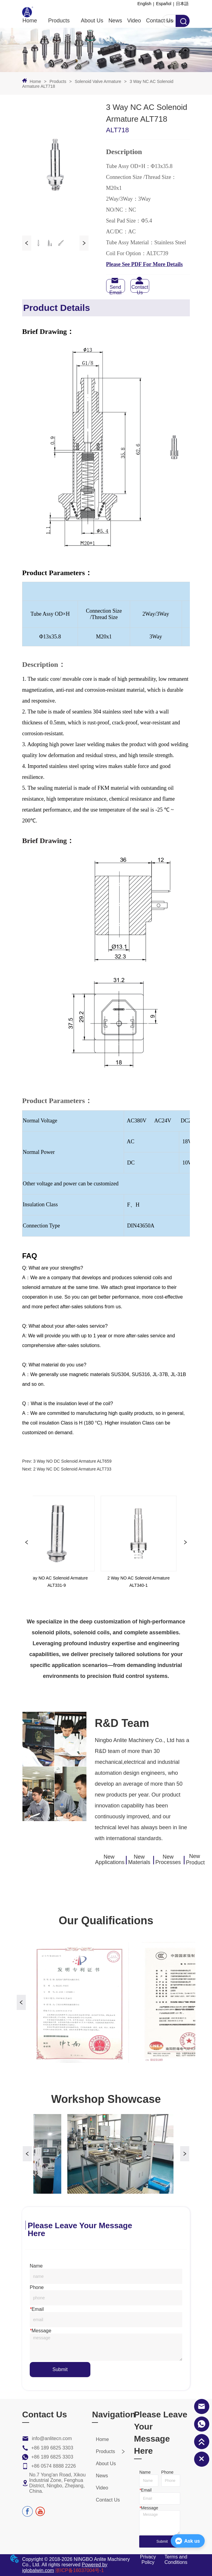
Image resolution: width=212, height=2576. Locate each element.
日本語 (182, 3)
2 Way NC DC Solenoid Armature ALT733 (72, 1469)
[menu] (98, 21)
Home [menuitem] (29, 21)
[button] (59, 20)
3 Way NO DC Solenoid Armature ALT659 (72, 1461)
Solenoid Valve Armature (98, 81)
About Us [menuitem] (92, 21)
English (144, 3)
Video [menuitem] (134, 21)
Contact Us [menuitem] (159, 21)
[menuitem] (59, 21)
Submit (60, 2369)
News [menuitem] (115, 21)
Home (35, 81)
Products (57, 81)
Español (163, 3)
